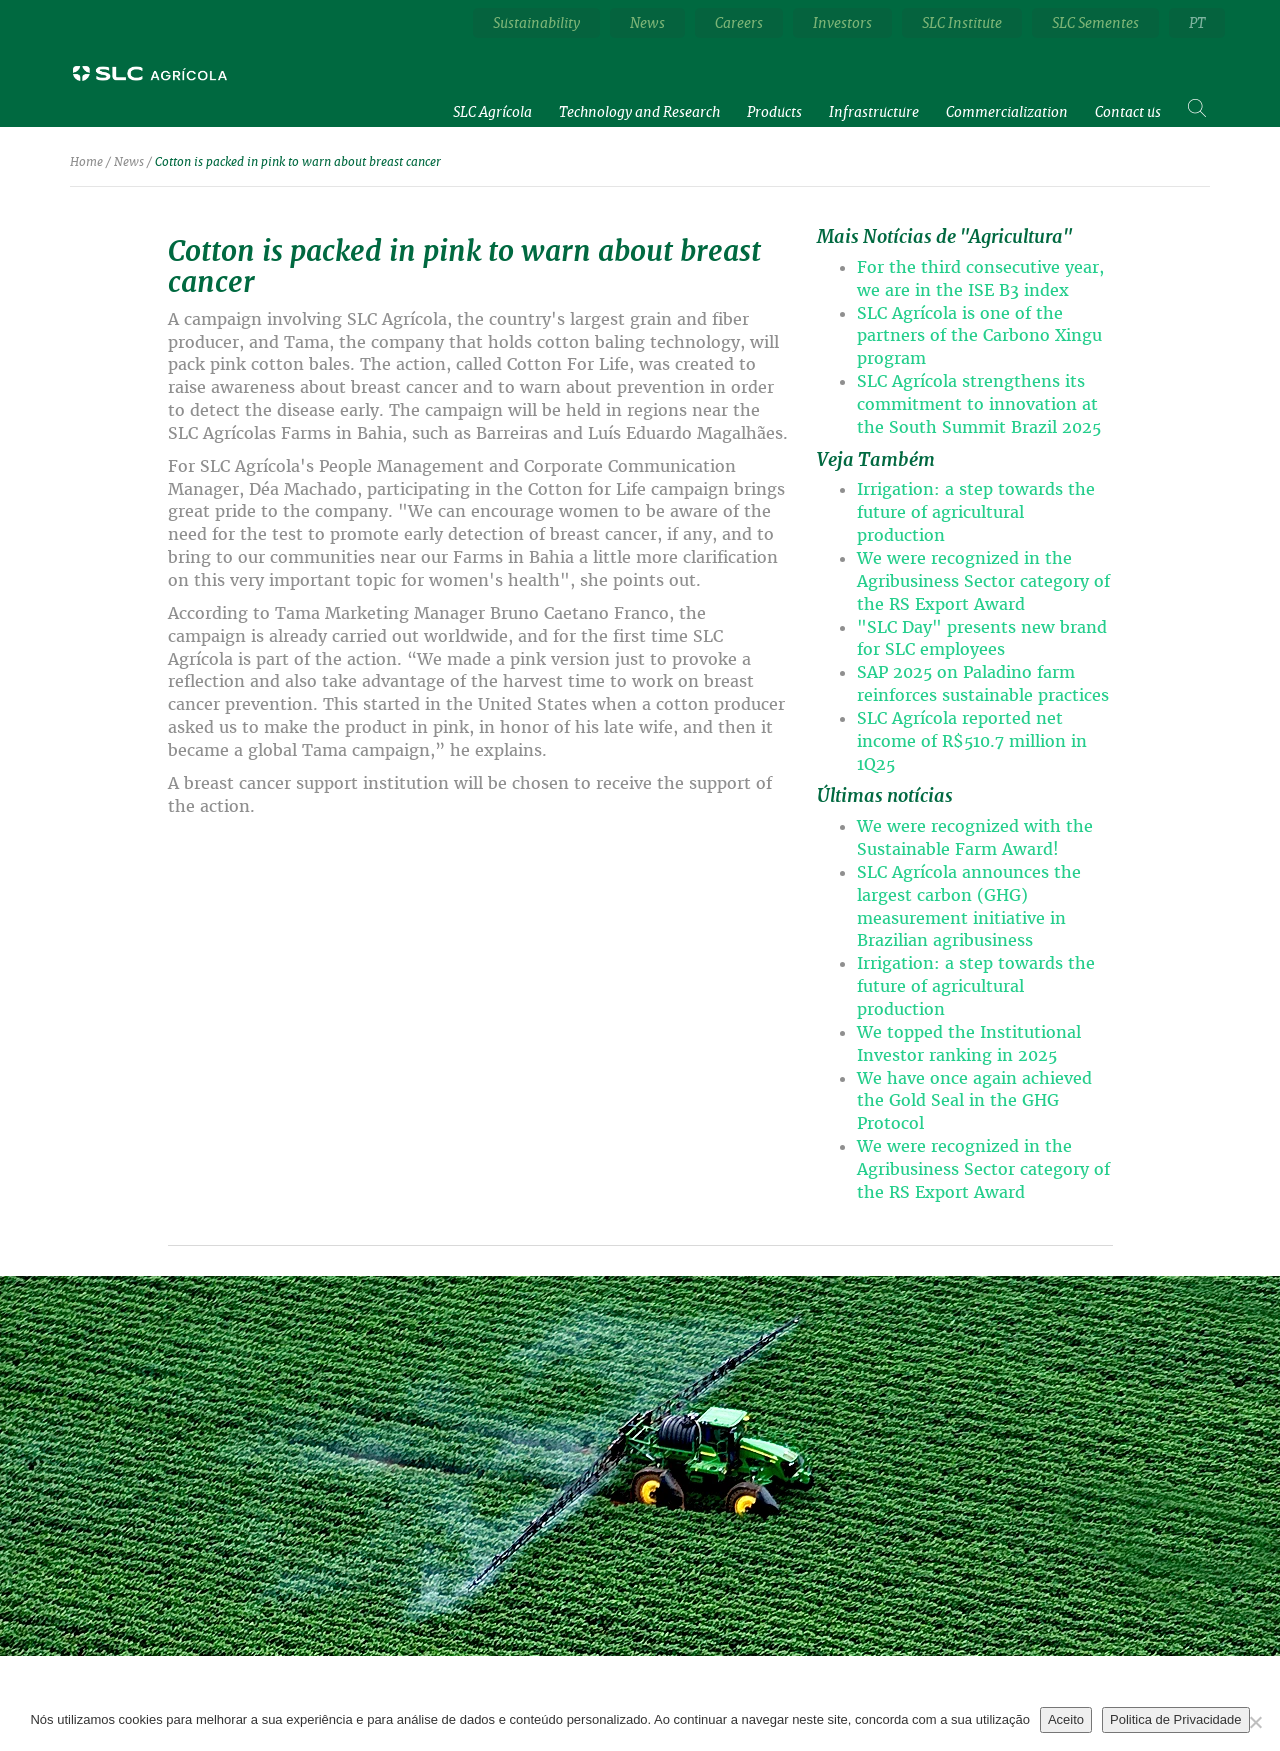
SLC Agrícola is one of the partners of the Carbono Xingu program (979, 336)
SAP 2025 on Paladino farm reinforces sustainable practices (983, 684)
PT (1197, 23)
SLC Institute (962, 23)
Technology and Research (639, 112)
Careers (739, 23)
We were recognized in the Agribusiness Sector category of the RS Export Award (983, 581)
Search (1199, 103)
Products (774, 112)
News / (133, 162)
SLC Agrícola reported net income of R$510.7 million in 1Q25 (972, 741)
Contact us (1128, 112)
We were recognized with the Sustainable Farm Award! (975, 838)
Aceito (1066, 1719)
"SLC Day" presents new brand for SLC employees (982, 639)
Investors (842, 23)
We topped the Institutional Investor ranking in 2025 (969, 1044)
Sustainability (536, 23)
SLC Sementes (1095, 23)
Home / (90, 162)
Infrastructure (874, 112)
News (647, 23)
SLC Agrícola (492, 112)
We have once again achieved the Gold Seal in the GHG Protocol (974, 1101)
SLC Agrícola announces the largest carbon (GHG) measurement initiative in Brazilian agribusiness (969, 907)
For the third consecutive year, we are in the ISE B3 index (980, 279)
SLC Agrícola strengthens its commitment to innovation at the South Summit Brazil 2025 (979, 404)
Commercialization (1007, 112)
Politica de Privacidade (1176, 1719)
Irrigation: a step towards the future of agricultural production (976, 512)
